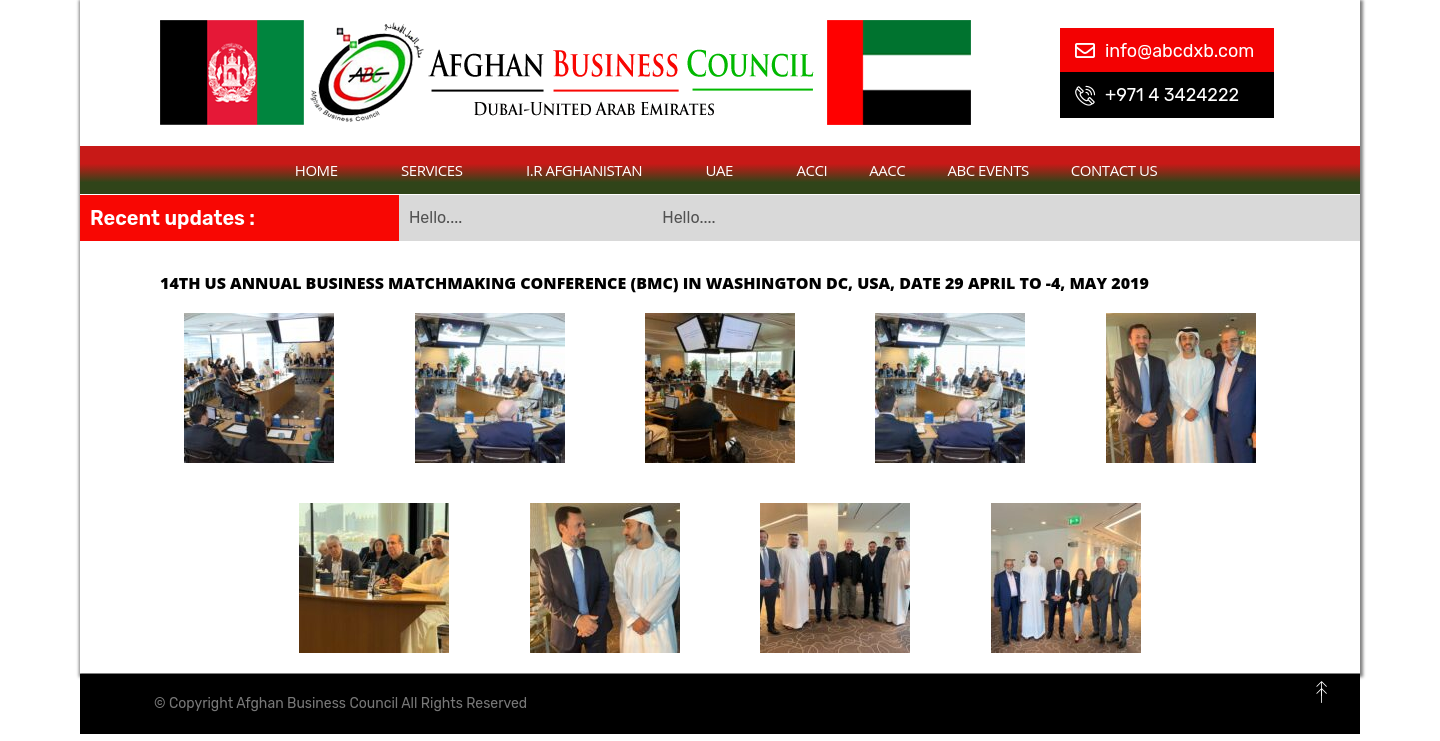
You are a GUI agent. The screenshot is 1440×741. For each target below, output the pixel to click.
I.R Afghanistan (595, 170)
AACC (887, 170)
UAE (730, 170)
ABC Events (987, 170)
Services (442, 170)
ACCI (812, 170)
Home (327, 170)
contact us (1114, 170)
